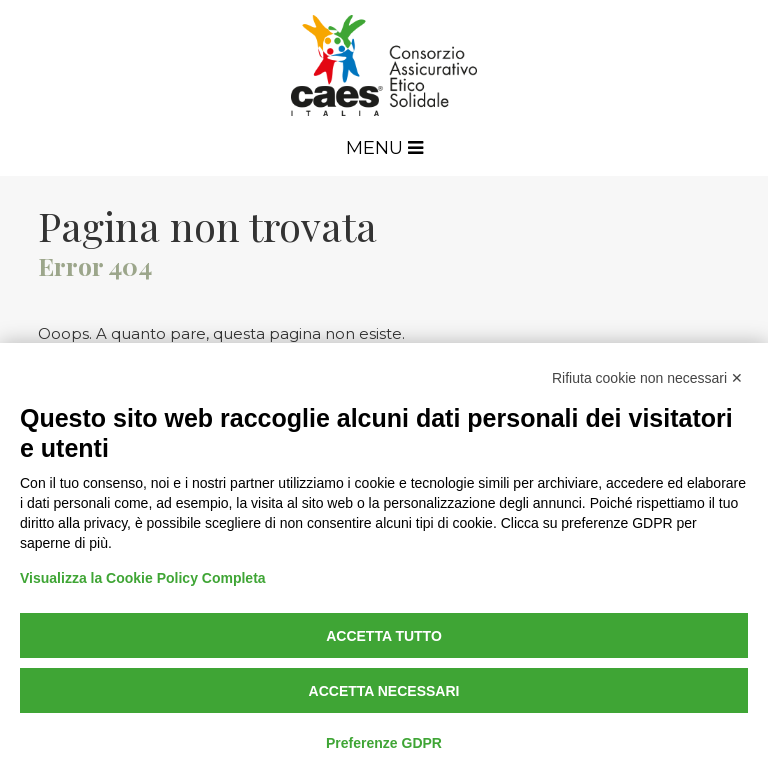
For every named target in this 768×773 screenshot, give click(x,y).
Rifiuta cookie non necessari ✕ (647, 378)
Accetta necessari (384, 691)
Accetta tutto (384, 636)
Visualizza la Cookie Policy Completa (143, 578)
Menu (384, 148)
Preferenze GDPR (384, 743)
